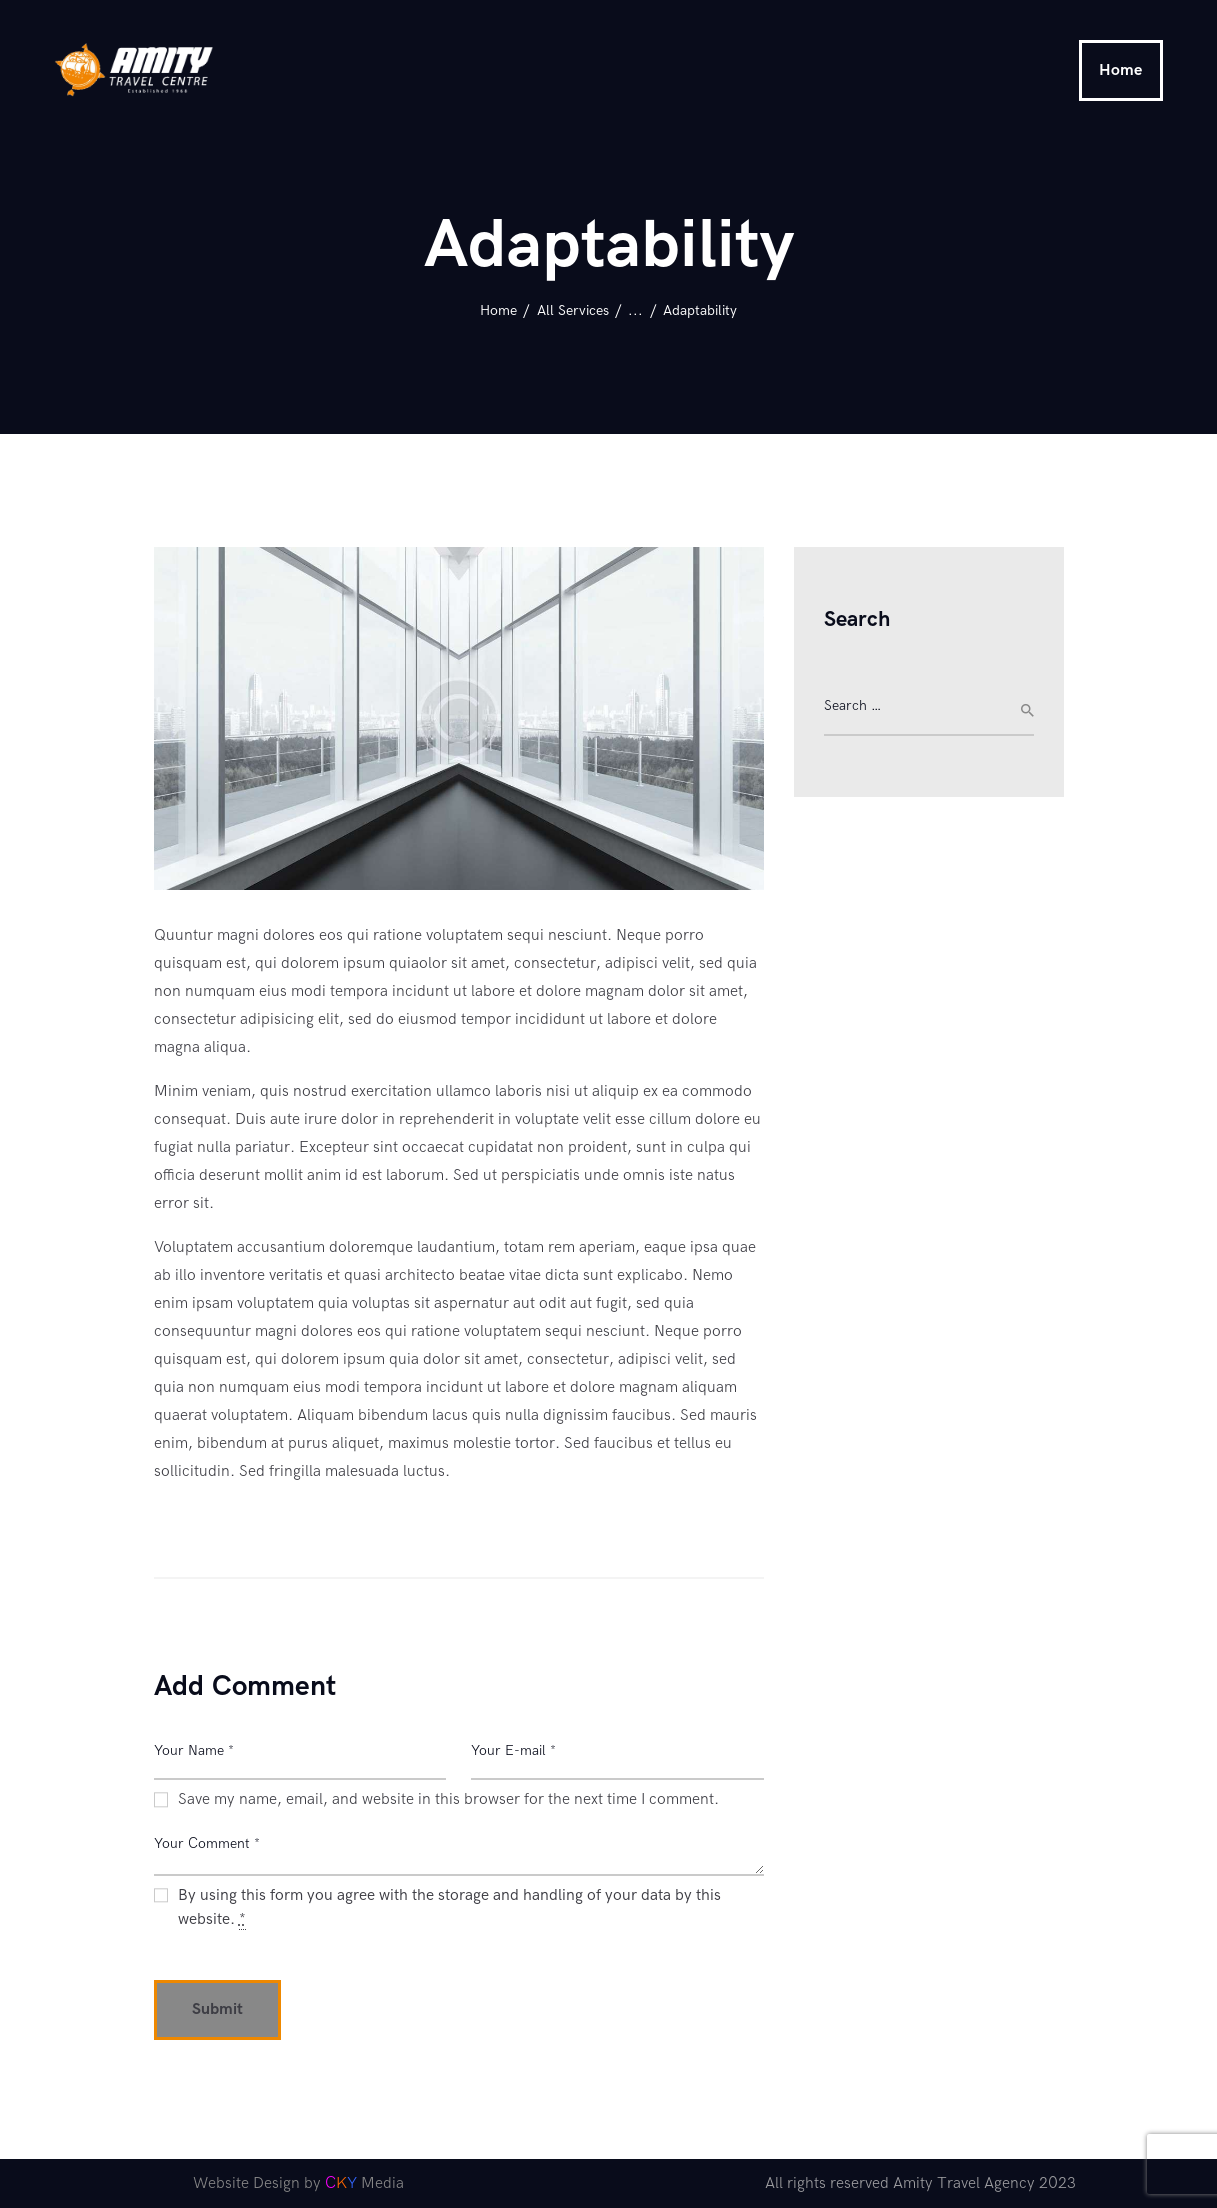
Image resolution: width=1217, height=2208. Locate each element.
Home (498, 310)
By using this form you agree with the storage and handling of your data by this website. (449, 1908)
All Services (573, 310)
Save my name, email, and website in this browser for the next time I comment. (448, 1799)
